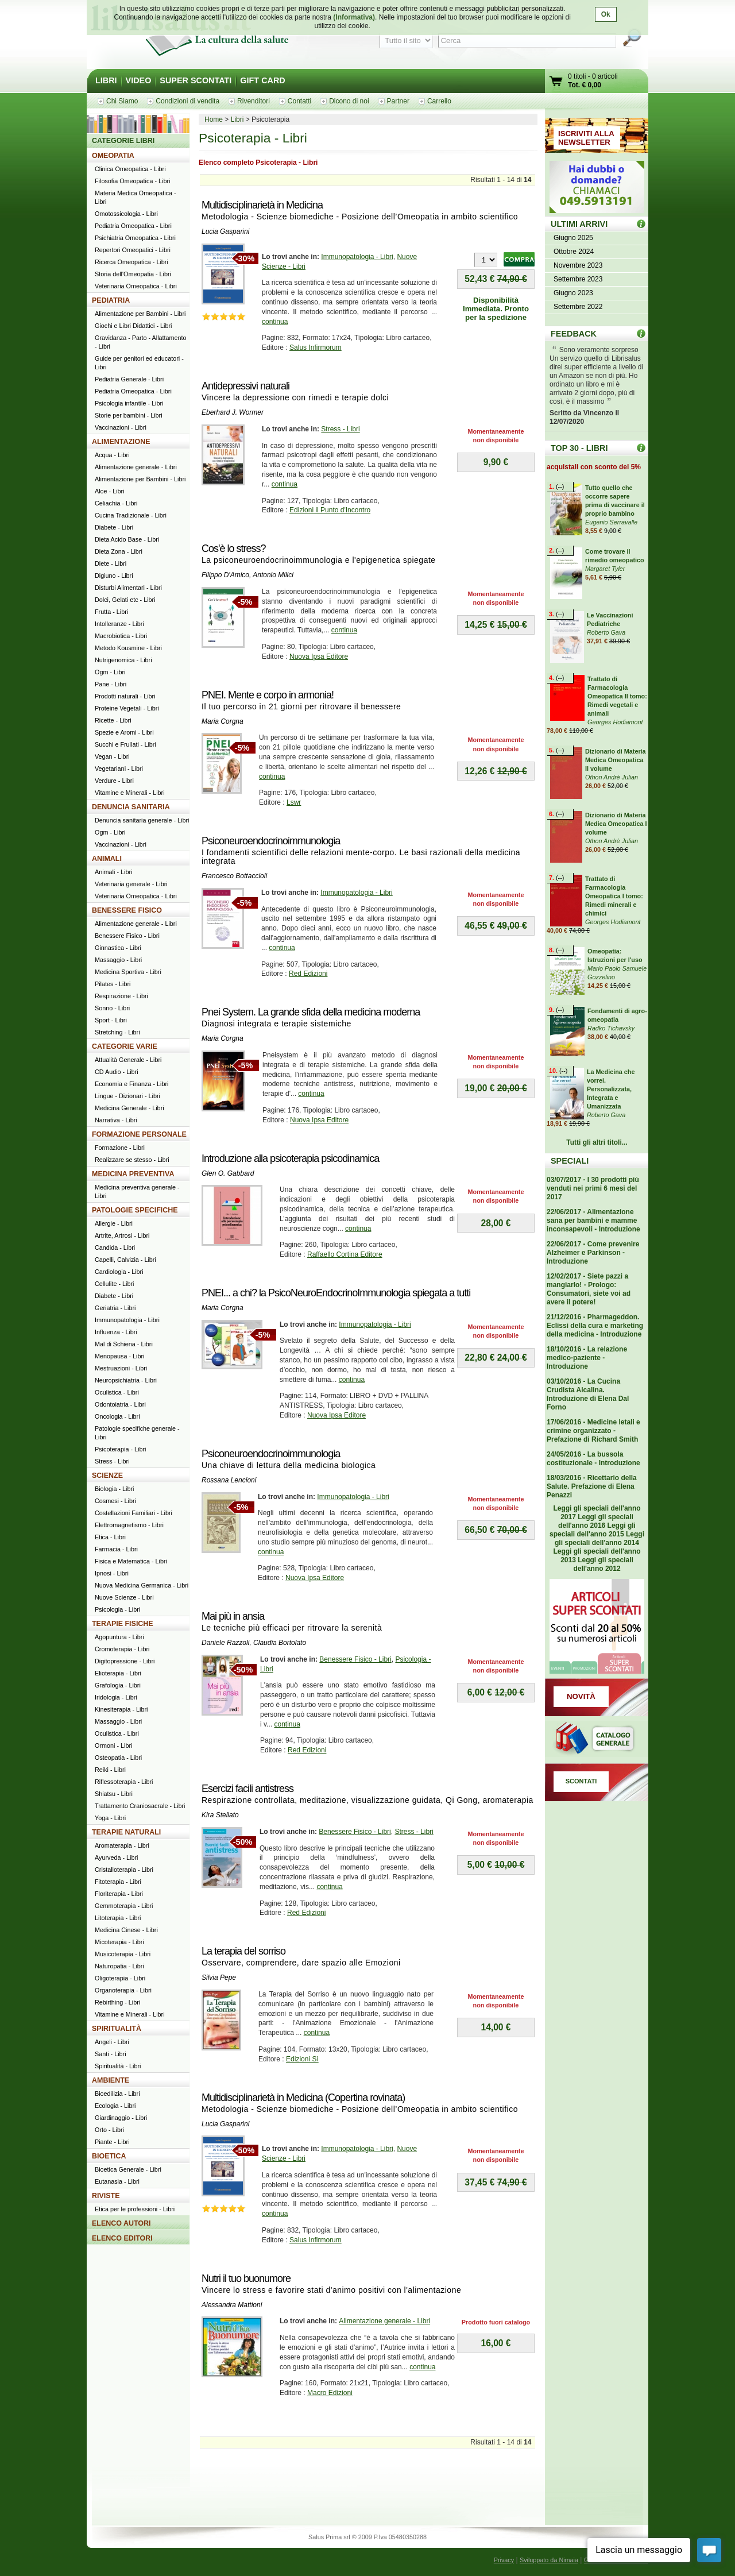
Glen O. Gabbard (228, 1173)
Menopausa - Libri (119, 1356)
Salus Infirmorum (315, 347)
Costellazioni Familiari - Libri (133, 1512)
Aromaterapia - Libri (122, 1845)
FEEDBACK (574, 333)
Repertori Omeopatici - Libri (133, 249)
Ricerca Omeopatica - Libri (131, 261)
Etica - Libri (110, 1537)
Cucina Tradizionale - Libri (131, 515)
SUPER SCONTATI (195, 80)
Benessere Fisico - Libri (355, 1659)
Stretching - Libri (117, 1032)
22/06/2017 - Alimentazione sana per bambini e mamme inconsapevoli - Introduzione (593, 1220)
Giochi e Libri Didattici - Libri (133, 325)
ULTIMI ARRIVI (579, 224)
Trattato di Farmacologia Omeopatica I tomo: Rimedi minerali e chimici (614, 896)
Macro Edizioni (330, 2393)
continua (275, 322)
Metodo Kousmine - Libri (128, 647)
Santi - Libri (110, 2053)
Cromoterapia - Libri (122, 1649)
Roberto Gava (606, 632)
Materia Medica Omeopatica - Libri (135, 197)
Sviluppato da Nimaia (549, 2559)
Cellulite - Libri (114, 1283)
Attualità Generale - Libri (128, 1059)
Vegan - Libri (112, 756)
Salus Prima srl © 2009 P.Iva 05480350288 (367, 2536)
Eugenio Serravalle (611, 522)
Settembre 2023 (578, 279)
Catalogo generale (596, 1740)
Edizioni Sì (302, 2059)
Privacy (504, 2559)
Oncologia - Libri (117, 1416)
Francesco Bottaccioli (234, 876)
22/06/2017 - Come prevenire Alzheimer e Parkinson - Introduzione (593, 1252)
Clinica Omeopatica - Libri (130, 168)
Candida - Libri (115, 1247)
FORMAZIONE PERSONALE (139, 1134)
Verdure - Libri (114, 780)
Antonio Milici (273, 575)
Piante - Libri (112, 2141)
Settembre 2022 (578, 307)
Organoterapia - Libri (123, 1990)
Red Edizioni (308, 974)
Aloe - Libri (110, 491)
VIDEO (139, 80)
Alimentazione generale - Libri (384, 2321)
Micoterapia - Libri (119, 1941)
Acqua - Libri (112, 454)
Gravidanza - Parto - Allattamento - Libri (141, 342)
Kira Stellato (220, 1815)
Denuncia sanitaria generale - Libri (142, 820)
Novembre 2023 (578, 265)
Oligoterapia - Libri (120, 1978)
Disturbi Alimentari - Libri (128, 587)
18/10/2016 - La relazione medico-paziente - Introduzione (587, 1357)
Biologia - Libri (114, 1488)
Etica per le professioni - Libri (135, 2209)
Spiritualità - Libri (118, 2066)
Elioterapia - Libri (118, 1673)
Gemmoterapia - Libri (124, 1905)
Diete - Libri (110, 563)
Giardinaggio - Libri (121, 2117)
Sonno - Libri (112, 1008)
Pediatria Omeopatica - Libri (133, 225)
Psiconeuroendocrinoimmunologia (271, 841)
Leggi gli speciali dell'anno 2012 (603, 1564)
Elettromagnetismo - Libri (129, 1524)
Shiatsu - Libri (114, 1793)
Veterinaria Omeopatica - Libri (136, 286)
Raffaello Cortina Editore (344, 1254)
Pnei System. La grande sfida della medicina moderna (311, 1012)
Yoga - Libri (110, 1817)
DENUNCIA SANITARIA (131, 807)
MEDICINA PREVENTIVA (133, 1174)
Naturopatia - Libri (119, 1966)
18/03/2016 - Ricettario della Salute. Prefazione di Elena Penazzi (592, 1486)
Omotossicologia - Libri (126, 213)
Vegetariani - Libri (119, 768)
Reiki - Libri (110, 1769)
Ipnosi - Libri (112, 1573)
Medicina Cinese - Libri (126, 1929)
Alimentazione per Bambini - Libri (140, 313)
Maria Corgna (222, 721)
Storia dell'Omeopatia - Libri (133, 274)
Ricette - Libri (113, 720)
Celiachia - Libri (116, 503)
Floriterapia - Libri (119, 1893)
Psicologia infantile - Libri (129, 403)
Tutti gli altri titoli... (596, 1142)
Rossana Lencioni (229, 1480)
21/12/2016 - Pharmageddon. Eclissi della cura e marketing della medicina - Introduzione (595, 1325)
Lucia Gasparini (225, 231)
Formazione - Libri (120, 1147)
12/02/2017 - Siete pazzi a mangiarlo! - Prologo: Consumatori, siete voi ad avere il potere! (588, 1289)
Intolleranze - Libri (119, 623)
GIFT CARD (262, 80)
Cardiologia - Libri (119, 1271)
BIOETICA (109, 2156)
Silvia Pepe (219, 1977)
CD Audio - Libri (116, 1071)
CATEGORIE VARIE (124, 1046)
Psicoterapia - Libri (120, 1449)
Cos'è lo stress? (234, 548)
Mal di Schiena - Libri (124, 1344)
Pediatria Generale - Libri (129, 379)
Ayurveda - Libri (116, 1857)
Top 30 (641, 447)
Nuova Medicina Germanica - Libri (141, 1585)
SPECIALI (570, 1160)
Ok (605, 14)
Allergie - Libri (114, 1223)
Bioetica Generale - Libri (128, 2169)
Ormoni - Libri (113, 1745)
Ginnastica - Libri (118, 947)
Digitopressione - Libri (124, 1661)
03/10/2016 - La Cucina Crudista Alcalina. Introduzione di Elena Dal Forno (588, 1394)
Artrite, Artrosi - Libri (122, 1235)
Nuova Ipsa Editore (318, 656)
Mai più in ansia (233, 1616)
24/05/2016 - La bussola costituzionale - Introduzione (593, 1458)
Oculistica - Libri (117, 1392)
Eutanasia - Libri (117, 2181)
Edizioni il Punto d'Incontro (329, 510)
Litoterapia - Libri (118, 1917)
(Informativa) (354, 17)
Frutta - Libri (111, 611)
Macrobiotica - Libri (121, 635)
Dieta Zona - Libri (118, 551)
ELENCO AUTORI (121, 2223)
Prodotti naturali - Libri (125, 696)
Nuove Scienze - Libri (124, 1597)
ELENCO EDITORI (122, 2238)
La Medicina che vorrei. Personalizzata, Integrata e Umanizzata (611, 1089)
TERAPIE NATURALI (126, 1832)
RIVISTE (106, 2196)
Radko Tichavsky (611, 1028)
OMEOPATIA (113, 156)
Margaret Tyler (605, 568)
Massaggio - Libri (118, 959)
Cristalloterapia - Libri (124, 1869)
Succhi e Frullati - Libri (125, 744)
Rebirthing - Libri (117, 2002)
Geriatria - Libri (115, 1307)
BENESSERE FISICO (127, 910)
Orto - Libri (109, 2129)
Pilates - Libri (112, 983)
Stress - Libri (340, 429)
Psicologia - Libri (117, 1609)
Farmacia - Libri (116, 1549)
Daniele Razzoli (225, 1643)
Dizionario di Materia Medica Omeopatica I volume (616, 824)
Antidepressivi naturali (245, 386)
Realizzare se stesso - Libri (132, 1159)
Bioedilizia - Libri (117, 2093)
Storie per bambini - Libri (129, 415)
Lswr (294, 802)
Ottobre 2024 (574, 252)
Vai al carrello (556, 82)
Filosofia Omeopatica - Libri (132, 180)
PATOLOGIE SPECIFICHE (135, 1210)
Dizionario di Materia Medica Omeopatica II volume (615, 760)
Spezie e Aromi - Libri (124, 732)
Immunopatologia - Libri (357, 257)
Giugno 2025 (573, 238)
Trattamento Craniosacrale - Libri (140, 1805)
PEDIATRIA (111, 300)
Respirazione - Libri (121, 995)
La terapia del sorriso (243, 1951)
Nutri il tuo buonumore (246, 2278)
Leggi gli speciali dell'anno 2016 (595, 1521)
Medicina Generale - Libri (129, 1107)
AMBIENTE (110, 2080)
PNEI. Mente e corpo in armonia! (268, 695)
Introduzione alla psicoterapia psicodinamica (290, 1158)
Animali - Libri (113, 871)
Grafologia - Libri (118, 1685)
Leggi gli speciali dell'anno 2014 (599, 1538)
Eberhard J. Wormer (233, 412)
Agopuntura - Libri (119, 1636)
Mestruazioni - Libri (121, 1368)
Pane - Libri (110, 684)
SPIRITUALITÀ (116, 2029)
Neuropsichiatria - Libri (126, 1380)
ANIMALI (107, 859)
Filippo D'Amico (225, 575)
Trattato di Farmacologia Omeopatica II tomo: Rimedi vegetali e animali (617, 696)
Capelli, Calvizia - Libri (125, 1259)
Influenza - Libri (116, 1331)
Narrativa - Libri (116, 1120)
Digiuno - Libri (114, 575)
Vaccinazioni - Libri (120, 427)
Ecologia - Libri (115, 2105)
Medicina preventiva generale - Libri (137, 1191)
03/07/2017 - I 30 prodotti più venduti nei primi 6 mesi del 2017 (593, 1188)
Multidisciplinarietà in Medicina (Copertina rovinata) (303, 2097)
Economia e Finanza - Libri (131, 1083)
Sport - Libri (111, 1020)
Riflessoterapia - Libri (124, 1781)
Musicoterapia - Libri (122, 1954)
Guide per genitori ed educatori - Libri (139, 362)
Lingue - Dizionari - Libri (127, 1095)
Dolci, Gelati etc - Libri (125, 599)
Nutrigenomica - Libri (123, 659)
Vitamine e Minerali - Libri (130, 792)
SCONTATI (581, 1781)
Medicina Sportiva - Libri (128, 971)
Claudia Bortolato (279, 1643)
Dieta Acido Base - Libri (127, 539)
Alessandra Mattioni (232, 2305)
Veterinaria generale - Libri (131, 883)
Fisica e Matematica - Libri (131, 1561)
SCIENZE (107, 1476)
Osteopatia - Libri (118, 1757)
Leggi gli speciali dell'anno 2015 (593, 1529)
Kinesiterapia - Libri (121, 1709)
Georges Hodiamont (615, 722)
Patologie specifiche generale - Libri (137, 1432)
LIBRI (106, 80)
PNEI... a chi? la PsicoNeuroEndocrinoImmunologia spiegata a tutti (336, 1293)
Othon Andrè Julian (611, 777)
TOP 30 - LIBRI (579, 448)
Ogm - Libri (110, 672)
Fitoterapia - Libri (118, 1881)
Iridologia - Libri (116, 1697)
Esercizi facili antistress (247, 1788)
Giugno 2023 (573, 293)
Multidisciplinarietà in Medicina (262, 205)
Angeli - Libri (112, 2041)
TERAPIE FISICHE (122, 1624)
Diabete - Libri (114, 527)
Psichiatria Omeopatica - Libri (135, 237)
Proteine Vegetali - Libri (127, 708)
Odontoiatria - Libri (120, 1404)
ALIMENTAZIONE (121, 442)
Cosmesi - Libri (115, 1500)
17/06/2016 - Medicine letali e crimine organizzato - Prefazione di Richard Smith (593, 1430)
